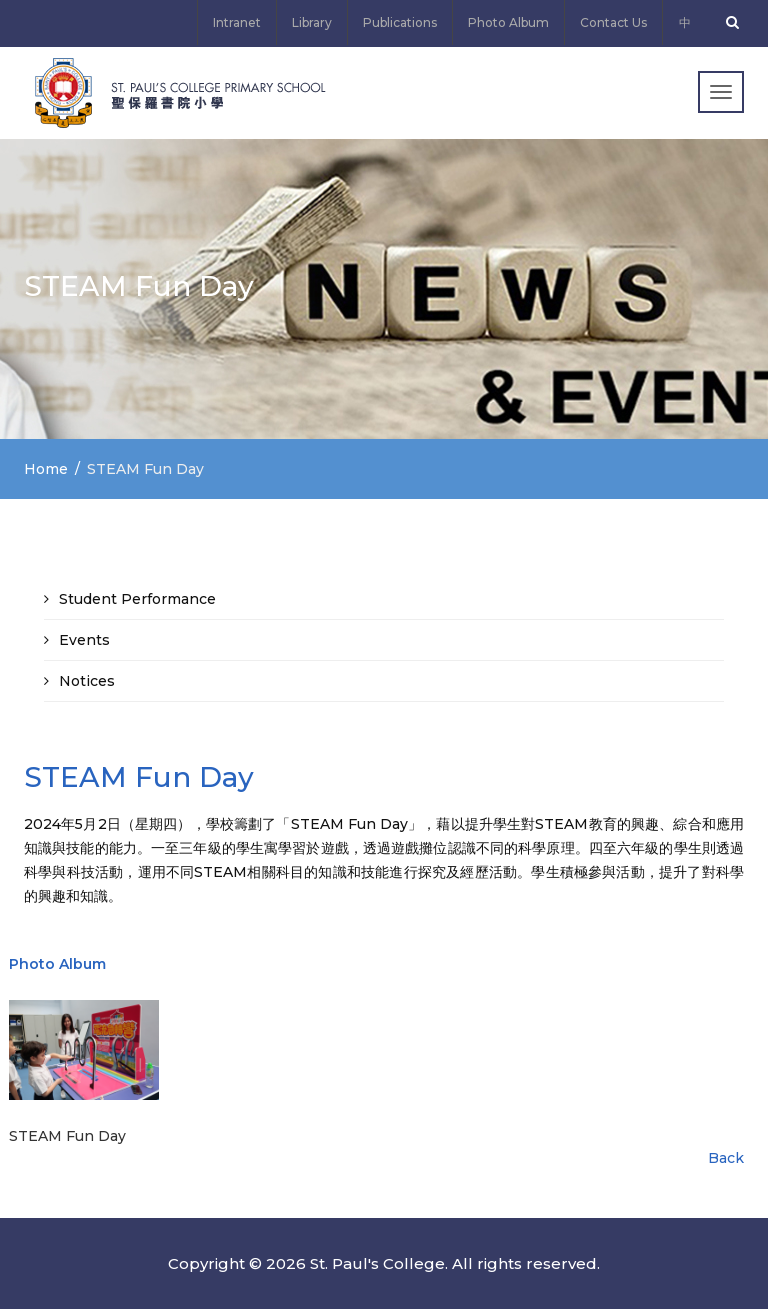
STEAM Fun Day (67, 1136)
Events (84, 640)
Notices (87, 681)
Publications (400, 22)
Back (726, 1158)
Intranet (237, 22)
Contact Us (613, 22)
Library (312, 22)
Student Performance (137, 599)
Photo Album (508, 22)
